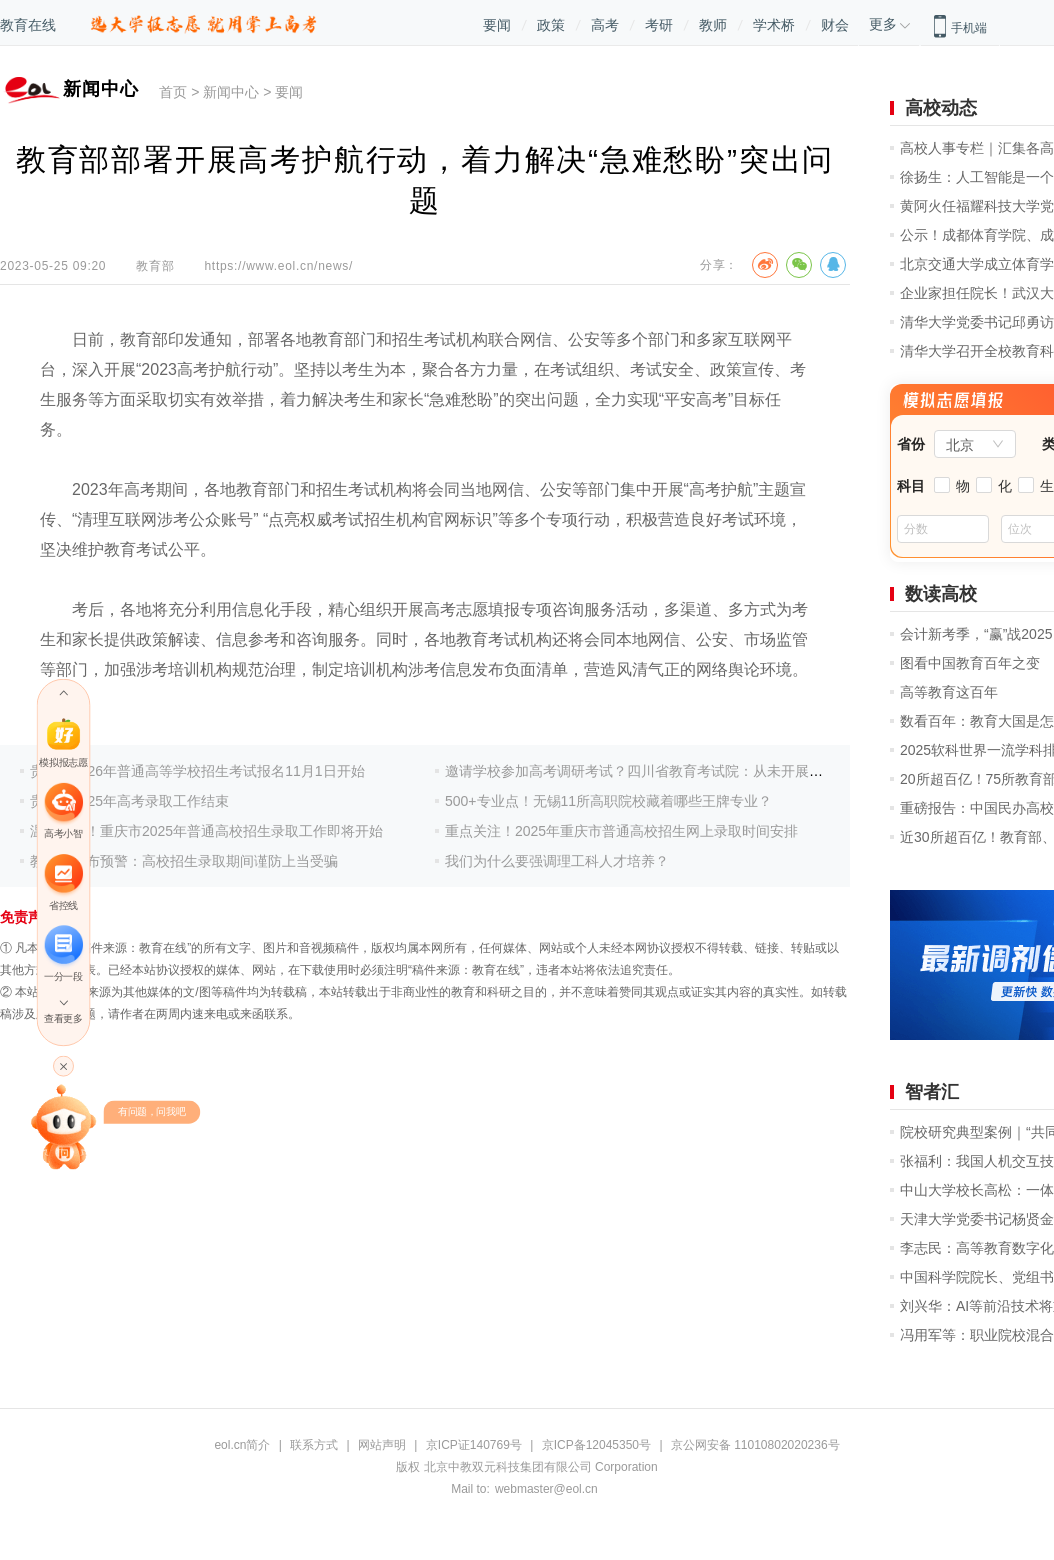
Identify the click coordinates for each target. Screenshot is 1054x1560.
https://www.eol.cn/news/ (278, 266)
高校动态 (941, 108)
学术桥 (774, 25)
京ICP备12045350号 (596, 1445)
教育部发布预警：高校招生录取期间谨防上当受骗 (184, 861)
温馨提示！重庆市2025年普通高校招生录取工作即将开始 (206, 831)
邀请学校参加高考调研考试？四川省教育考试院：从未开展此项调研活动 (669, 771)
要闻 (497, 25)
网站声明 (382, 1445)
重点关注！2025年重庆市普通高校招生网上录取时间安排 (621, 831)
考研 (659, 25)
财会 (835, 25)
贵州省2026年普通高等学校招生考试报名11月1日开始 (197, 771)
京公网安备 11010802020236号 (755, 1445)
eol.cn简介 (242, 1445)
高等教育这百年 (949, 692)
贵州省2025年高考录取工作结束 (129, 801)
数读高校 (941, 594)
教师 (713, 25)
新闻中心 (231, 92)
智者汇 (932, 1092)
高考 (605, 25)
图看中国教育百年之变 (970, 663)
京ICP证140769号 (474, 1445)
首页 (173, 92)
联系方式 (314, 1445)
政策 (551, 25)
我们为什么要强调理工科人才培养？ (557, 861)
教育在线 (28, 25)
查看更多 (63, 1018)
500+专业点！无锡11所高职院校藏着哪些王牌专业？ (608, 801)
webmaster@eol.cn (546, 1489)
